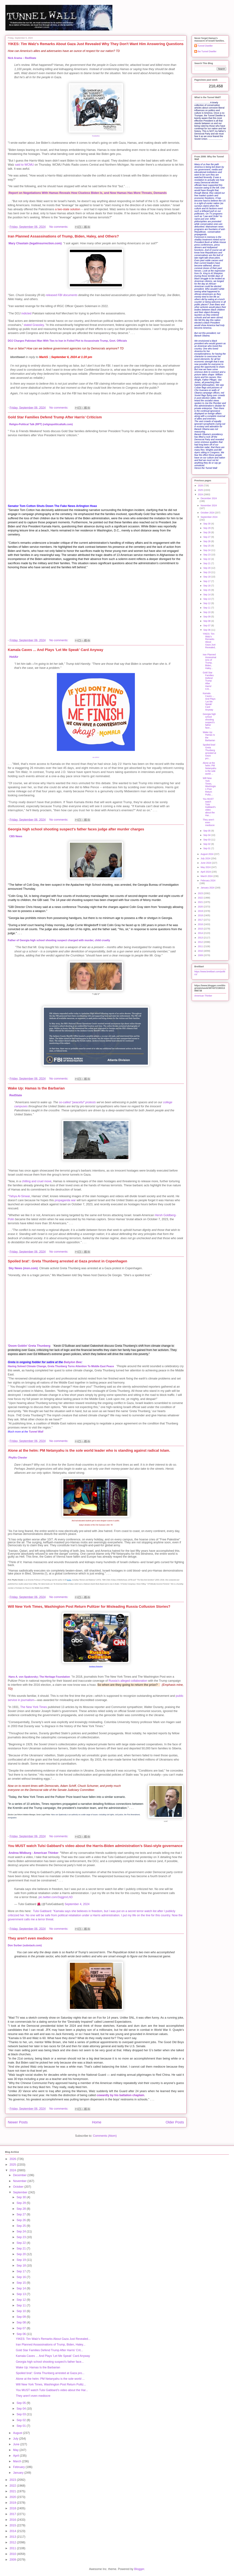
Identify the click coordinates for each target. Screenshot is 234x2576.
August (18, 2433)
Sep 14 (207, 594)
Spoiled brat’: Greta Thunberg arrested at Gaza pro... (209, 751)
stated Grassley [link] (34, 325)
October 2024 (208, 512)
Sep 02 (207, 844)
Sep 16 (207, 585)
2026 (201, 485)
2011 (201, 946)
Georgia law (16, 918)
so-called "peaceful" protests (77, 1102)
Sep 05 (207, 830)
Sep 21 (207, 563)
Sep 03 (207, 839)
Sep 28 (207, 532)
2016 (201, 924)
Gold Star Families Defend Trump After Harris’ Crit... (208, 680)
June (16, 2444)
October (18, 2186)
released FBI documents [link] (61, 295)
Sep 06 (207, 630)
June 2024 (206, 863)
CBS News (15, 836)
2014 (201, 933)
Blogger (139, 2569)
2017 (201, 919)
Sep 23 (207, 554)
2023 (201, 893)
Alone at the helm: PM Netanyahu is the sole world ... (209, 768)
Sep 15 (207, 590)
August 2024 (207, 854)
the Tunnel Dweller (207, 51)
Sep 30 (207, 523)
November (20, 2181)
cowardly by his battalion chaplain (120, 2095)
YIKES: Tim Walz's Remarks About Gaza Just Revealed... (209, 641)
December (20, 2175)
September (20, 2192)
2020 (201, 906)
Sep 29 (207, 528)
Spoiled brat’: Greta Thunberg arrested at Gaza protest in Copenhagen (67, 1261)
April (16, 2455)
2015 (201, 928)
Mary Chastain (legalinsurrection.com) (35, 243)
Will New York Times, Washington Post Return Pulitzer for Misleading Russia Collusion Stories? (89, 1606)
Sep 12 (207, 603)
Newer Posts (18, 2122)
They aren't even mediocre (30, 1938)
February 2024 (208, 880)
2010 (201, 951)
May (16, 2450)
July (16, 2438)
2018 (201, 915)
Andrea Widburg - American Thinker (33, 1852)
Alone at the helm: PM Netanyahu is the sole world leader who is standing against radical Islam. (89, 1450)
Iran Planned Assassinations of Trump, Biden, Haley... (209, 661)
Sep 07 (207, 625)
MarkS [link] (43, 357)
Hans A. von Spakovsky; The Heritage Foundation (39, 1676)
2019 (201, 911)
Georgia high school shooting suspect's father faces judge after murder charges (76, 829)
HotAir (13, 656)
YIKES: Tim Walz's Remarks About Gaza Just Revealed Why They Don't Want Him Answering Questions (95, 44)
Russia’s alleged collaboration (128, 1680)
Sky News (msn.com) (23, 1268)
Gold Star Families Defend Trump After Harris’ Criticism (55, 417)
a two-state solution (67, 209)
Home (96, 2122)
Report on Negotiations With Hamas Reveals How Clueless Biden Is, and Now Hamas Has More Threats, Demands (88, 192)
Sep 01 (207, 848)
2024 (201, 494)
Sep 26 (207, 541)
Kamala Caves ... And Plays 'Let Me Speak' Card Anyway (55, 650)
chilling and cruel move (36, 1181)
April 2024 (206, 871)
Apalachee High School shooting (91, 884)
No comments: (59, 226)
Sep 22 (207, 559)
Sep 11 (207, 607)
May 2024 (206, 867)
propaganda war (65, 1200)
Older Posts (175, 2122)
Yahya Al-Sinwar (19, 1196)
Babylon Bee (72, 1362)
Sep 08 (207, 621)
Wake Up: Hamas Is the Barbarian (36, 1088)
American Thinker (203, 995)
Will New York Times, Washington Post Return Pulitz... (209, 786)
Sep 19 (207, 572)
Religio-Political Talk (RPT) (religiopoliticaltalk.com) (40, 424)
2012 (201, 942)
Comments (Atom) (105, 2135)
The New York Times (33, 1707)
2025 (201, 490)
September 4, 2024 (77, 1904)
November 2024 (209, 505)
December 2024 (209, 498)
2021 (201, 902)
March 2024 (207, 876)
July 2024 (206, 858)
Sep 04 (207, 835)
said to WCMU (24, 164)
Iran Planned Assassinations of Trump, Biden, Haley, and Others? (63, 236)
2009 (201, 955)
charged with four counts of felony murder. (134, 900)
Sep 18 (207, 576)
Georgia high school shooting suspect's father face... (209, 721)
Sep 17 (207, 581)
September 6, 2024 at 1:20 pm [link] (71, 357)
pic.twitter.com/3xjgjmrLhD (56, 1897)
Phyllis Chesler (17, 1457)
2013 (201, 937)
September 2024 (209, 517)
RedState (15, 1095)
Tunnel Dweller (205, 45)
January (18, 2472)
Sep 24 (207, 550)
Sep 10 (207, 612)
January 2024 (208, 887)
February (19, 2467)
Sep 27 (207, 537)
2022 (201, 897)
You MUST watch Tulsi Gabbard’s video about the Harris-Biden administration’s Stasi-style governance (95, 1846)
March (17, 2461)
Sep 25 (207, 545)
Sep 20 (207, 568)
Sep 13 (207, 599)
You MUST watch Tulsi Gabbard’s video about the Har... (209, 807)
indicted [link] (26, 313)
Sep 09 (207, 616)
